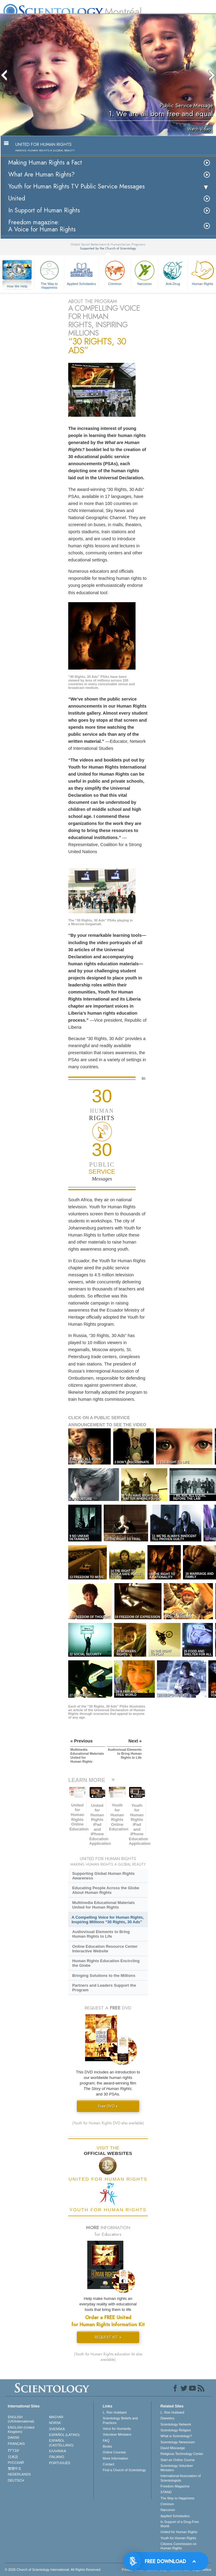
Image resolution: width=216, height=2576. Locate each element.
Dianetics (167, 2418)
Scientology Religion (176, 2430)
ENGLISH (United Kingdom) (21, 2430)
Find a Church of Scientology (124, 2470)
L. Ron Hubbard (115, 2412)
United (16, 198)
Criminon (114, 272)
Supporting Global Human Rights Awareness (103, 1875)
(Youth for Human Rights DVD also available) (108, 2123)
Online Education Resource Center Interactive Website (105, 1948)
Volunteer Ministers (117, 2434)
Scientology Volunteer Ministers (177, 2468)
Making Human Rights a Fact (45, 162)
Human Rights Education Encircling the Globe (106, 1963)
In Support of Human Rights (44, 210)
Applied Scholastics (81, 272)
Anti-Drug (173, 272)
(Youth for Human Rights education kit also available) (108, 2356)
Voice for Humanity (117, 2428)
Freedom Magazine (175, 2486)
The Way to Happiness (49, 274)
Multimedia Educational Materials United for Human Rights (103, 1904)
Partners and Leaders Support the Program (104, 1987)
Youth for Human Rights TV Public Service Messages (76, 186)
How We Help (17, 286)
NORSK (55, 2423)
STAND (166, 2492)
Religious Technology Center (182, 2454)
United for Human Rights (179, 2532)
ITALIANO (56, 2457)
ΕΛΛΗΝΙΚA (57, 2451)
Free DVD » (108, 2106)
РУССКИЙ (16, 2462)
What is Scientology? (176, 2436)
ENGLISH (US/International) (21, 2419)
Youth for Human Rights (178, 2538)
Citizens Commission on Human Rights (179, 2546)
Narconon (144, 272)
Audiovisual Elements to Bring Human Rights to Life (101, 1934)
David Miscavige (173, 2448)
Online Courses (114, 2452)
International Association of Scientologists (181, 2478)
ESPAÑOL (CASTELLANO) (61, 2443)
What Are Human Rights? (41, 174)
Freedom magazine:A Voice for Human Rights (42, 226)
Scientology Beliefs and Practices (120, 2420)
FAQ (106, 2440)
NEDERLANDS (19, 2474)
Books (107, 2446)
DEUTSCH (16, 2480)
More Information (115, 2458)
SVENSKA (57, 2429)
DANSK (14, 2437)
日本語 (13, 2457)
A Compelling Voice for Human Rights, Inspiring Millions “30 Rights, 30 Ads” (108, 1919)
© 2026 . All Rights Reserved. (53, 2569)
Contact (108, 2464)
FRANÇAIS (16, 2443)
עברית (13, 2450)
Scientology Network (176, 2424)
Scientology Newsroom (178, 2442)
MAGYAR (56, 2417)
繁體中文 (14, 2468)
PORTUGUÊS (59, 2463)
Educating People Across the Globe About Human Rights (105, 1890)
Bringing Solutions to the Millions (104, 1975)
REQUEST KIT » (108, 2337)
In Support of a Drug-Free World (180, 2524)
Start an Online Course (178, 2460)
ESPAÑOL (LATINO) (64, 2435)
